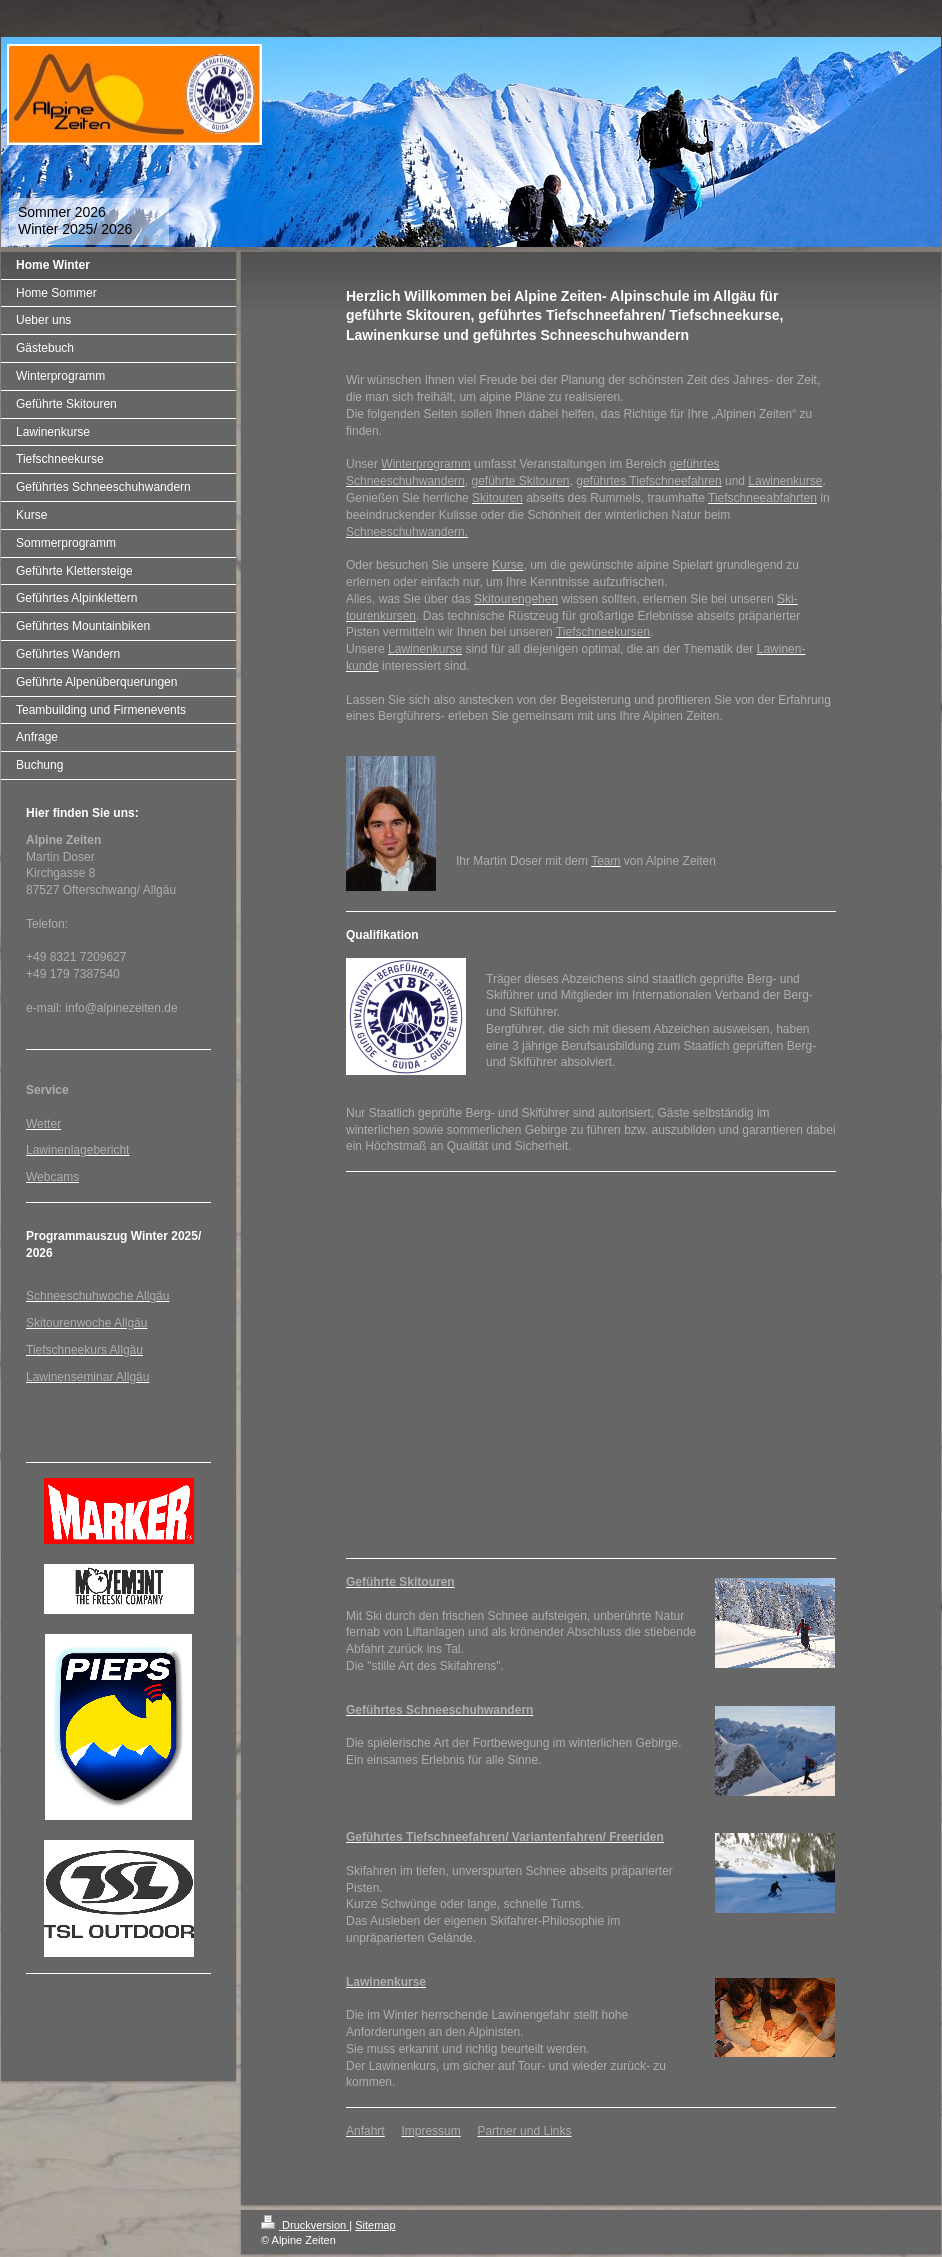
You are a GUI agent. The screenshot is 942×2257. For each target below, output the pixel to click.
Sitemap (375, 2225)
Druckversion (305, 2225)
